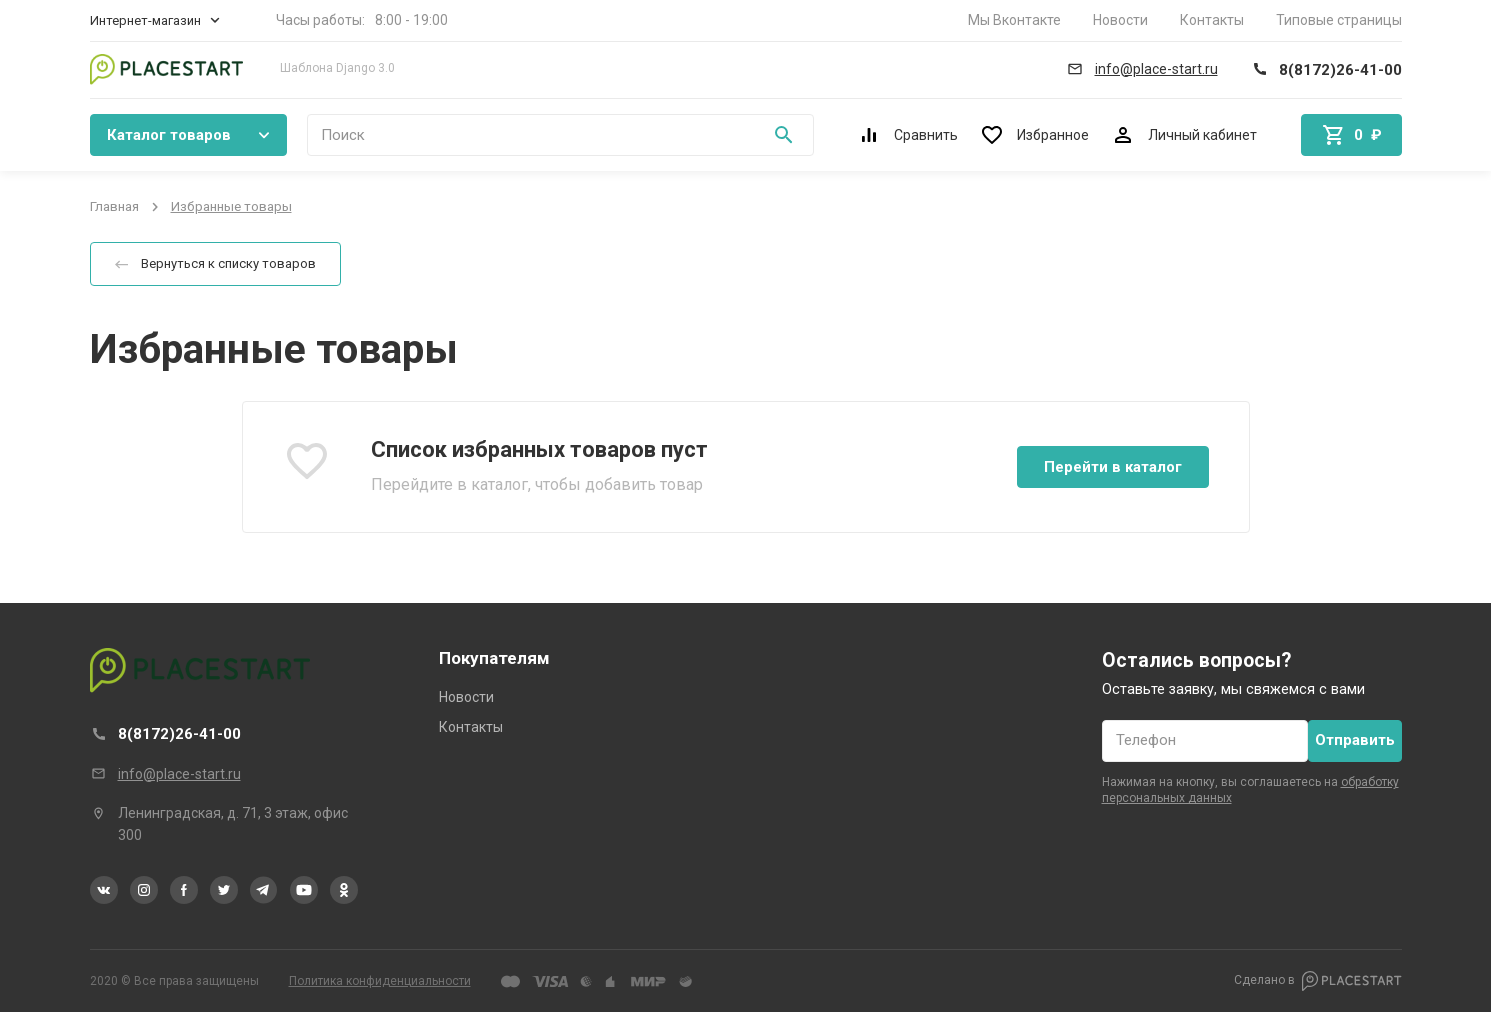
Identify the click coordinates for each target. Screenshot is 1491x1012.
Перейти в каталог (1113, 467)
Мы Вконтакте (1014, 20)
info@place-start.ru (179, 774)
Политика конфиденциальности (380, 981)
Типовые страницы (1339, 20)
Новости (1120, 20)
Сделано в (1318, 981)
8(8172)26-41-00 (179, 734)
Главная (114, 206)
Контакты (1212, 20)
